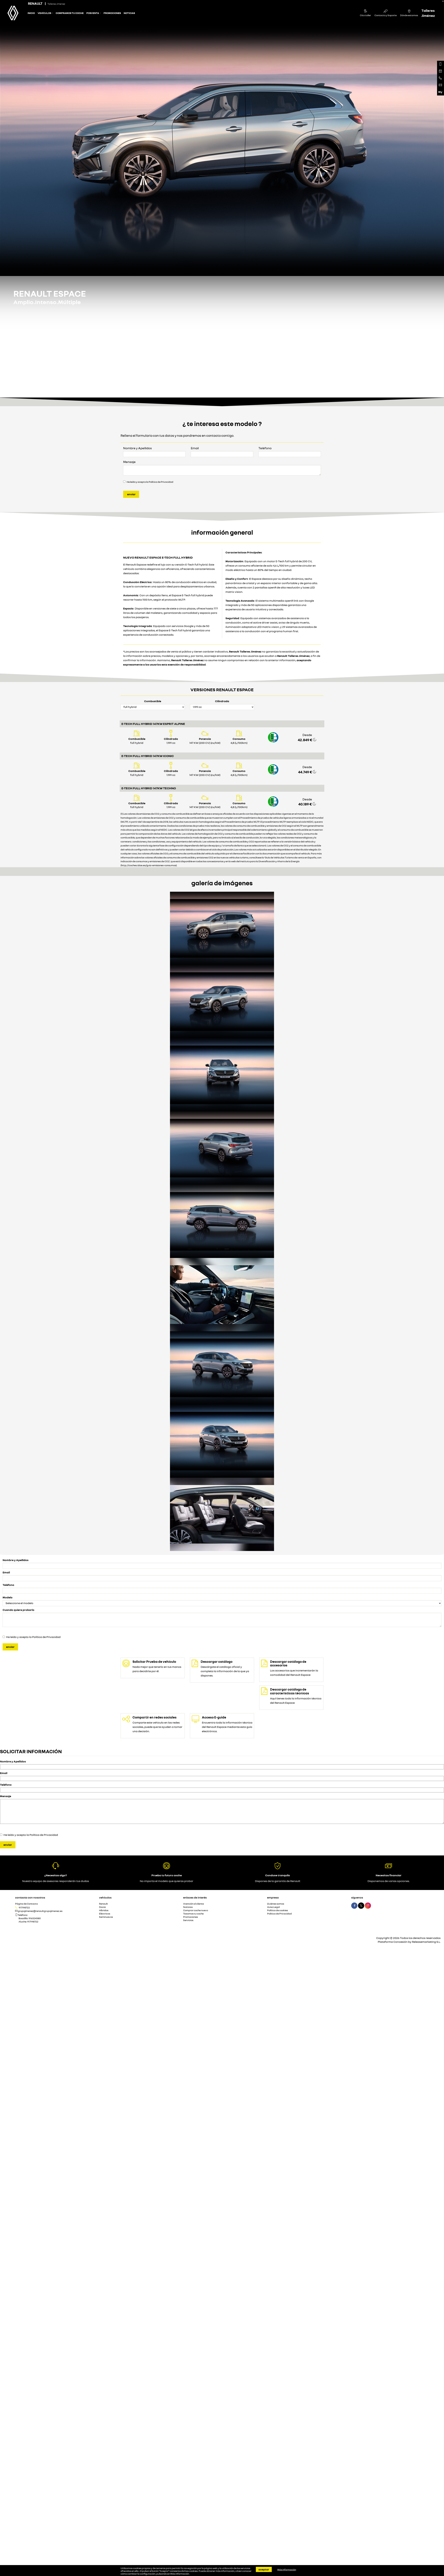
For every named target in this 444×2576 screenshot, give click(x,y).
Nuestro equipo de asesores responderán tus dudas (55, 1881)
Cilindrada (222, 701)
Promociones (112, 13)
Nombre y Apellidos (137, 448)
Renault (103, 1903)
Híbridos (103, 1910)
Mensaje (129, 462)
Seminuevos (106, 1917)
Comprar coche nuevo (195, 1910)
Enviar (131, 494)
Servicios (188, 1920)
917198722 (24, 1907)
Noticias (129, 13)
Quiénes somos (275, 1903)
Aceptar (263, 2569)
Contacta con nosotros (30, 1897)
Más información (179, 2573)
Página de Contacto (26, 1903)
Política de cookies (277, 1910)
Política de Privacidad (161, 481)
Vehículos (44, 13)
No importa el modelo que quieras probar (166, 1881)
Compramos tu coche (70, 13)
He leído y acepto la (150, 481)
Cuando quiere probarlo (18, 1610)
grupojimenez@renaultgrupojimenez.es (40, 1911)
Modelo (7, 1597)
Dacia (102, 1907)
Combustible (152, 701)
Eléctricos (104, 1913)
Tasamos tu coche (193, 1913)
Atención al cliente (193, 1903)
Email (195, 448)
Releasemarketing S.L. (426, 1941)
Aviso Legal (273, 1907)
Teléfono (265, 448)
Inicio (31, 13)
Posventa (92, 13)
